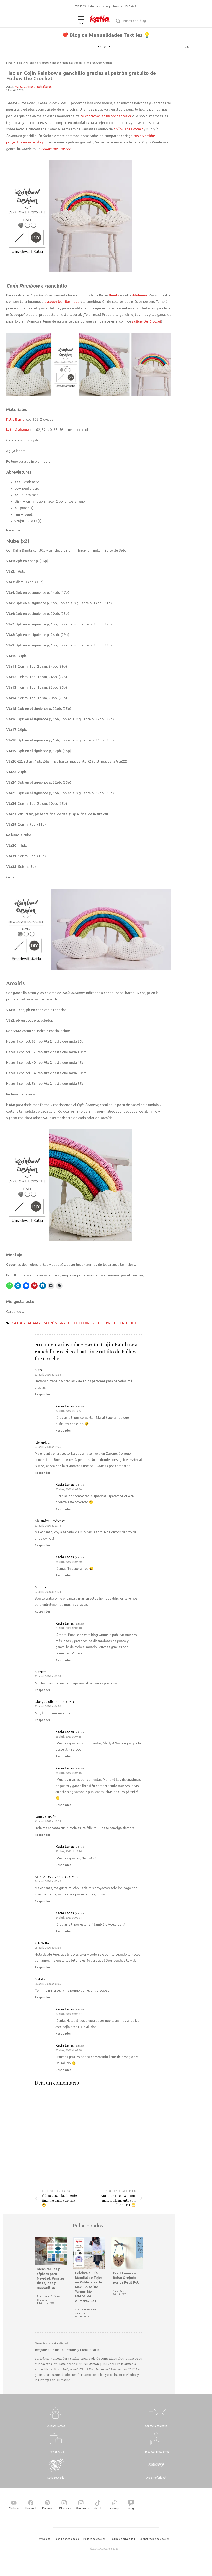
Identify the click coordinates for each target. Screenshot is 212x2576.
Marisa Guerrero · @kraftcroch (34, 86)
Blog (19, 63)
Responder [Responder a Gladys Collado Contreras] (42, 1720)
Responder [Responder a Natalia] (42, 1997)
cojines (86, 1323)
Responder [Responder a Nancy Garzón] (42, 1834)
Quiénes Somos (56, 2426)
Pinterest (47, 2508)
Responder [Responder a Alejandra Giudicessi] (42, 1545)
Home (9, 63)
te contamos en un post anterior (106, 116)
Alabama (139, 295)
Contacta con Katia (156, 2426)
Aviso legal (45, 2539)
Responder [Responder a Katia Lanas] (63, 1430)
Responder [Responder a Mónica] (42, 1611)
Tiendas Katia (56, 2451)
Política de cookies (94, 2539)
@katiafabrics (67, 2508)
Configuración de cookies (154, 2539)
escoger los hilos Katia (62, 301)
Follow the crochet (116, 1323)
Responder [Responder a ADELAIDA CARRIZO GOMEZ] (42, 1901)
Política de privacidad (122, 2539)
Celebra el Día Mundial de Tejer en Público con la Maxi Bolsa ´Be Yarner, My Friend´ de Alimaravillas (88, 2287)
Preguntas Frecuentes (156, 2451)
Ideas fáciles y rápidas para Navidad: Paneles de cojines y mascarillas (50, 2278)
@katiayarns (83, 2508)
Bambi (114, 295)
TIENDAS (80, 6)
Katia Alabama (17, 430)
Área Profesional (156, 2477)
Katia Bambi (15, 419)
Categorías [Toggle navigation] (143, 46)
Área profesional (113, 6)
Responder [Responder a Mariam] (42, 1690)
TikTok (98, 2508)
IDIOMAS (130, 6)
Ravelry (114, 2508)
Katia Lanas (64, 1406)
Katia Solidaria (55, 2477)
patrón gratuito (60, 1323)
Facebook (31, 2508)
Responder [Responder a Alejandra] (42, 1472)
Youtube (14, 2508)
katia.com (94, 6)
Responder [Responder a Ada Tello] (42, 1967)
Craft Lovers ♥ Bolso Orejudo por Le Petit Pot (126, 2277)
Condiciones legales (67, 2539)
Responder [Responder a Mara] (42, 1394)
